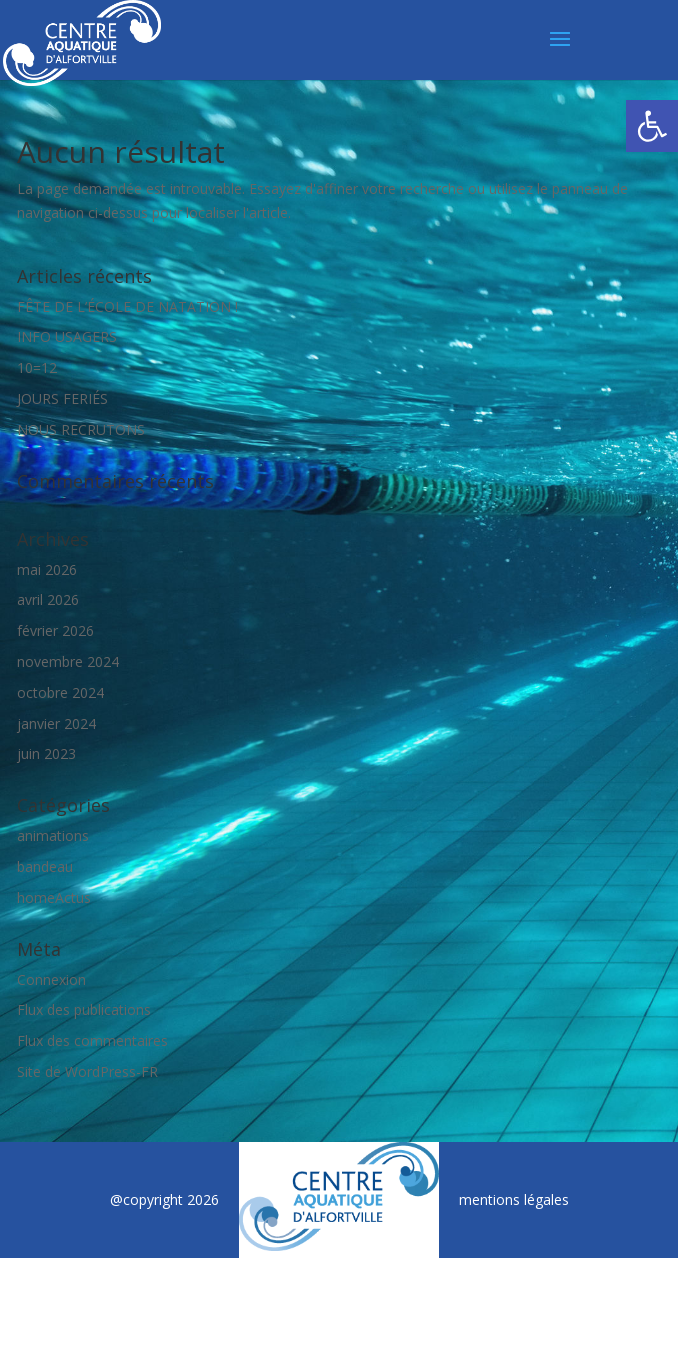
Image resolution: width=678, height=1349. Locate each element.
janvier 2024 (56, 723)
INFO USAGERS (67, 336)
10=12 (37, 367)
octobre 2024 (60, 692)
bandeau (45, 866)
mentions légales (514, 1199)
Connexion (51, 979)
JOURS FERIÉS (62, 398)
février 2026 (55, 630)
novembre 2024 (68, 661)
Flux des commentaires (92, 1040)
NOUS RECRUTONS (81, 429)
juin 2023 (46, 753)
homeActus (54, 897)
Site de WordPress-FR (87, 1071)
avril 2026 (48, 599)
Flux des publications (84, 1009)
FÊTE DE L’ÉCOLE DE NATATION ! (127, 306)
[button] (652, 126)
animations (53, 835)
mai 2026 (47, 569)
